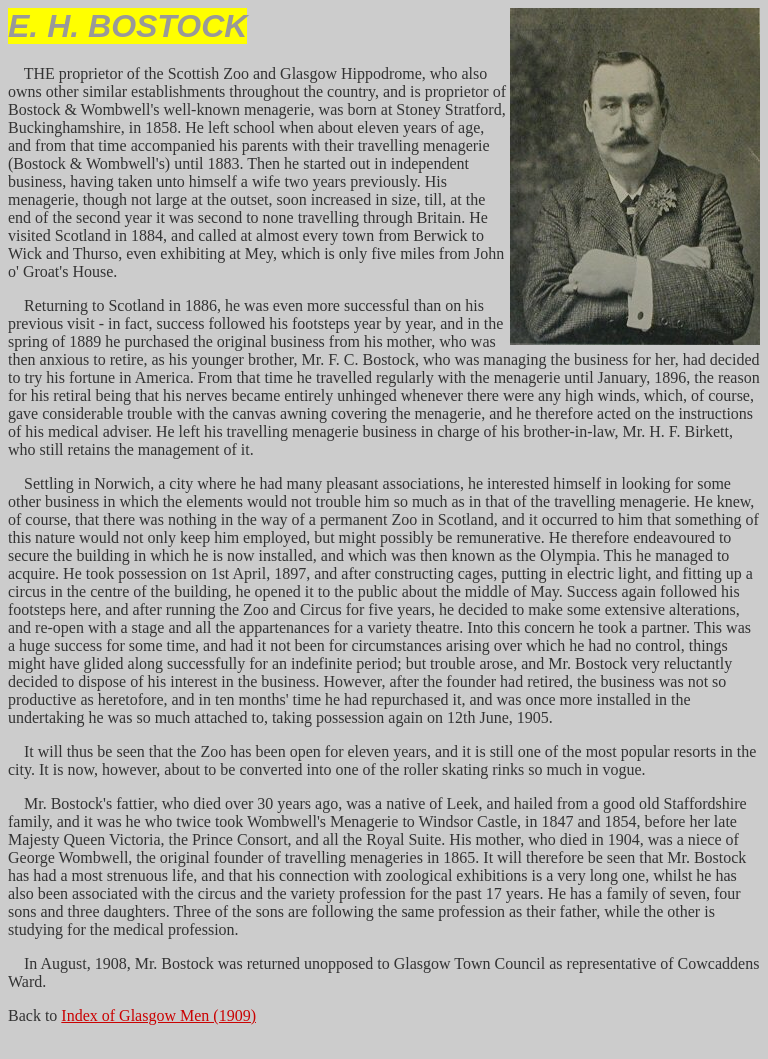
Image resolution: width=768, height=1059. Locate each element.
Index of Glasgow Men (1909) (158, 1015)
